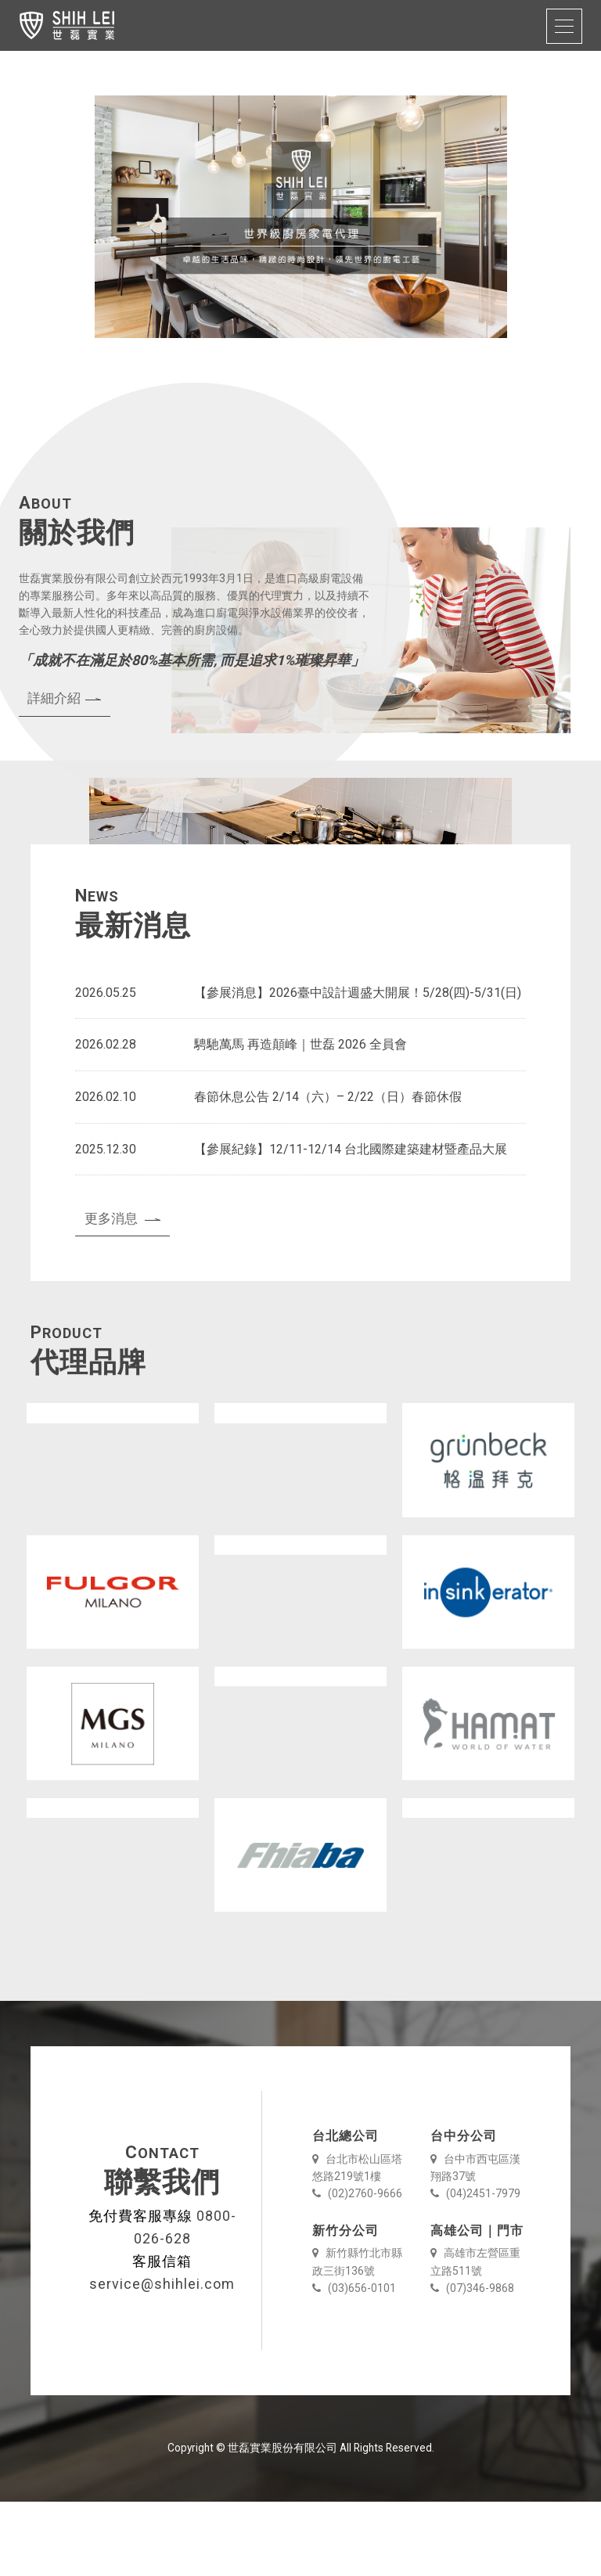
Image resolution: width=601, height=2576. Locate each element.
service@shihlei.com (162, 2358)
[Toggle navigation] (564, 26)
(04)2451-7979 (475, 2267)
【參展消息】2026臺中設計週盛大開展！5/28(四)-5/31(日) (357, 1067)
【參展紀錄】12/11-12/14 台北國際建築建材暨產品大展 (350, 1223)
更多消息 (123, 1293)
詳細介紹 (64, 772)
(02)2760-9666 (357, 2267)
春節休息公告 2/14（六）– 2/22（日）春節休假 (328, 1171)
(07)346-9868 (472, 2362)
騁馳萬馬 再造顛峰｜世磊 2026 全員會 (300, 1118)
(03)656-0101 (354, 2362)
